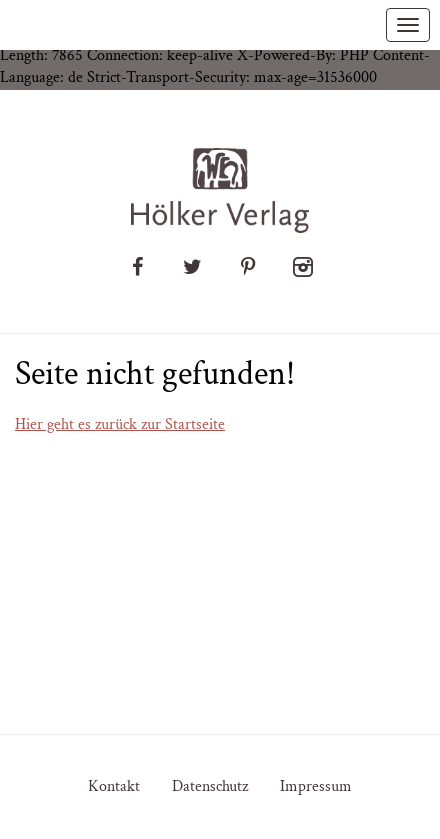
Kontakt (114, 786)
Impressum (316, 786)
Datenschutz (210, 786)
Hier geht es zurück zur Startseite (120, 424)
